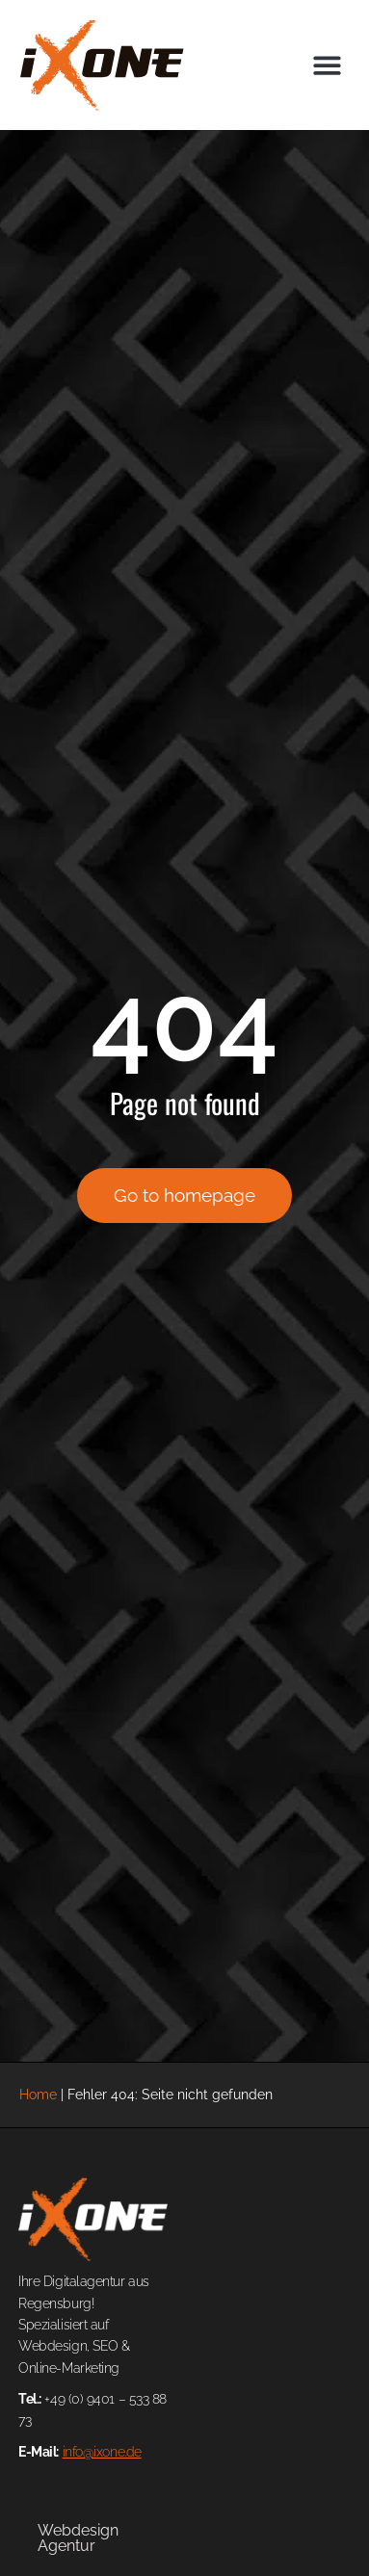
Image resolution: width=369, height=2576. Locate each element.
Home (38, 2094)
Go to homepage (184, 1195)
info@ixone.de (102, 2451)
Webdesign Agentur (78, 2538)
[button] (328, 65)
